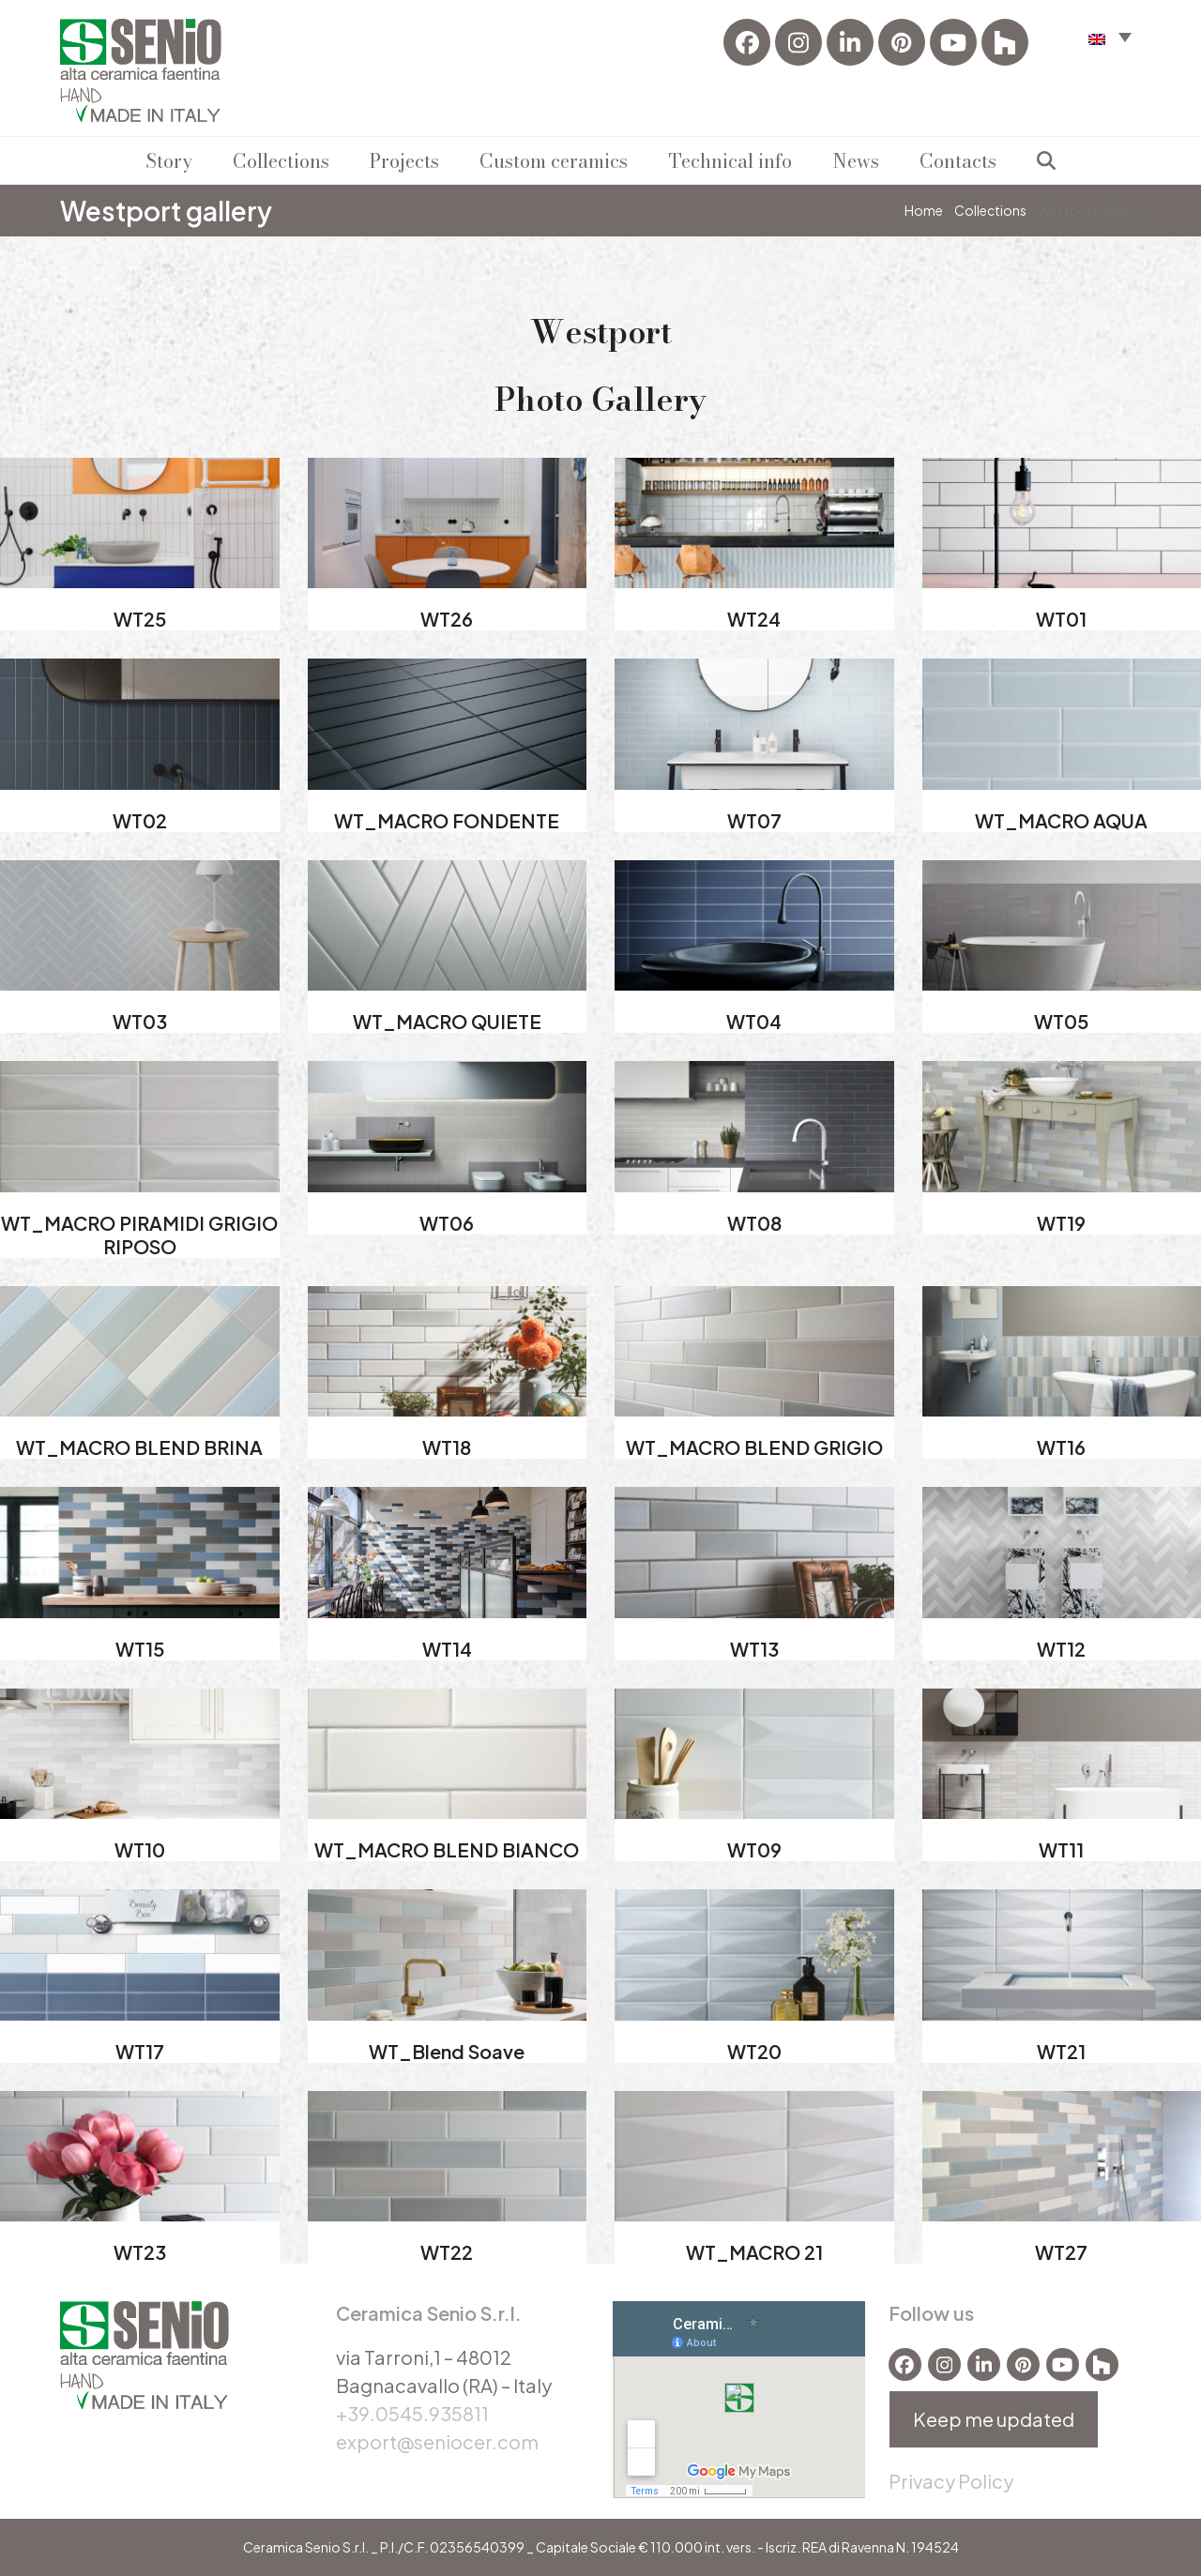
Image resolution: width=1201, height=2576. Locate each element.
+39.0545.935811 (412, 2413)
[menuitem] (1110, 36)
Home (924, 210)
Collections (990, 210)
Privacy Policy (951, 2481)
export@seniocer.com (437, 2441)
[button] (1046, 160)
